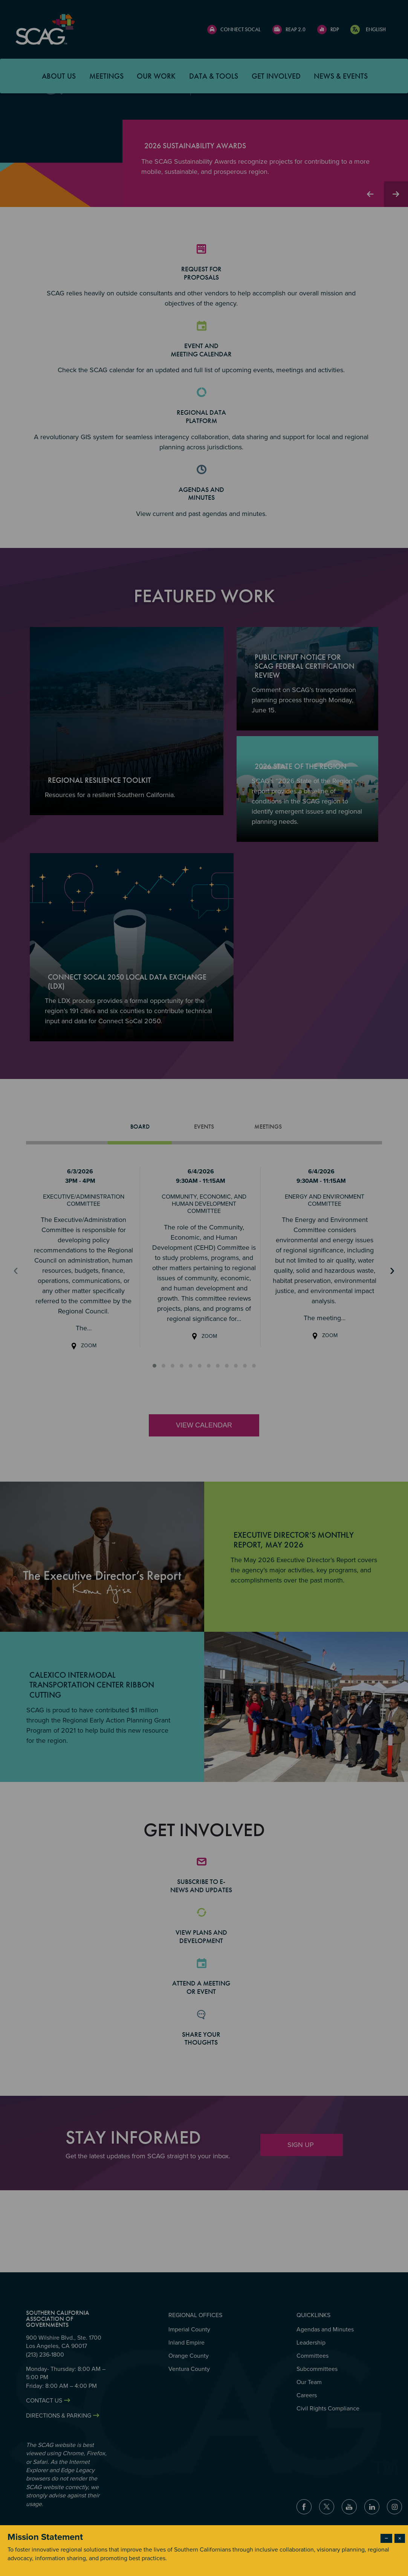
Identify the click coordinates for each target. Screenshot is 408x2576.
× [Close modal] (399, 2538)
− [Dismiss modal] (386, 2538)
